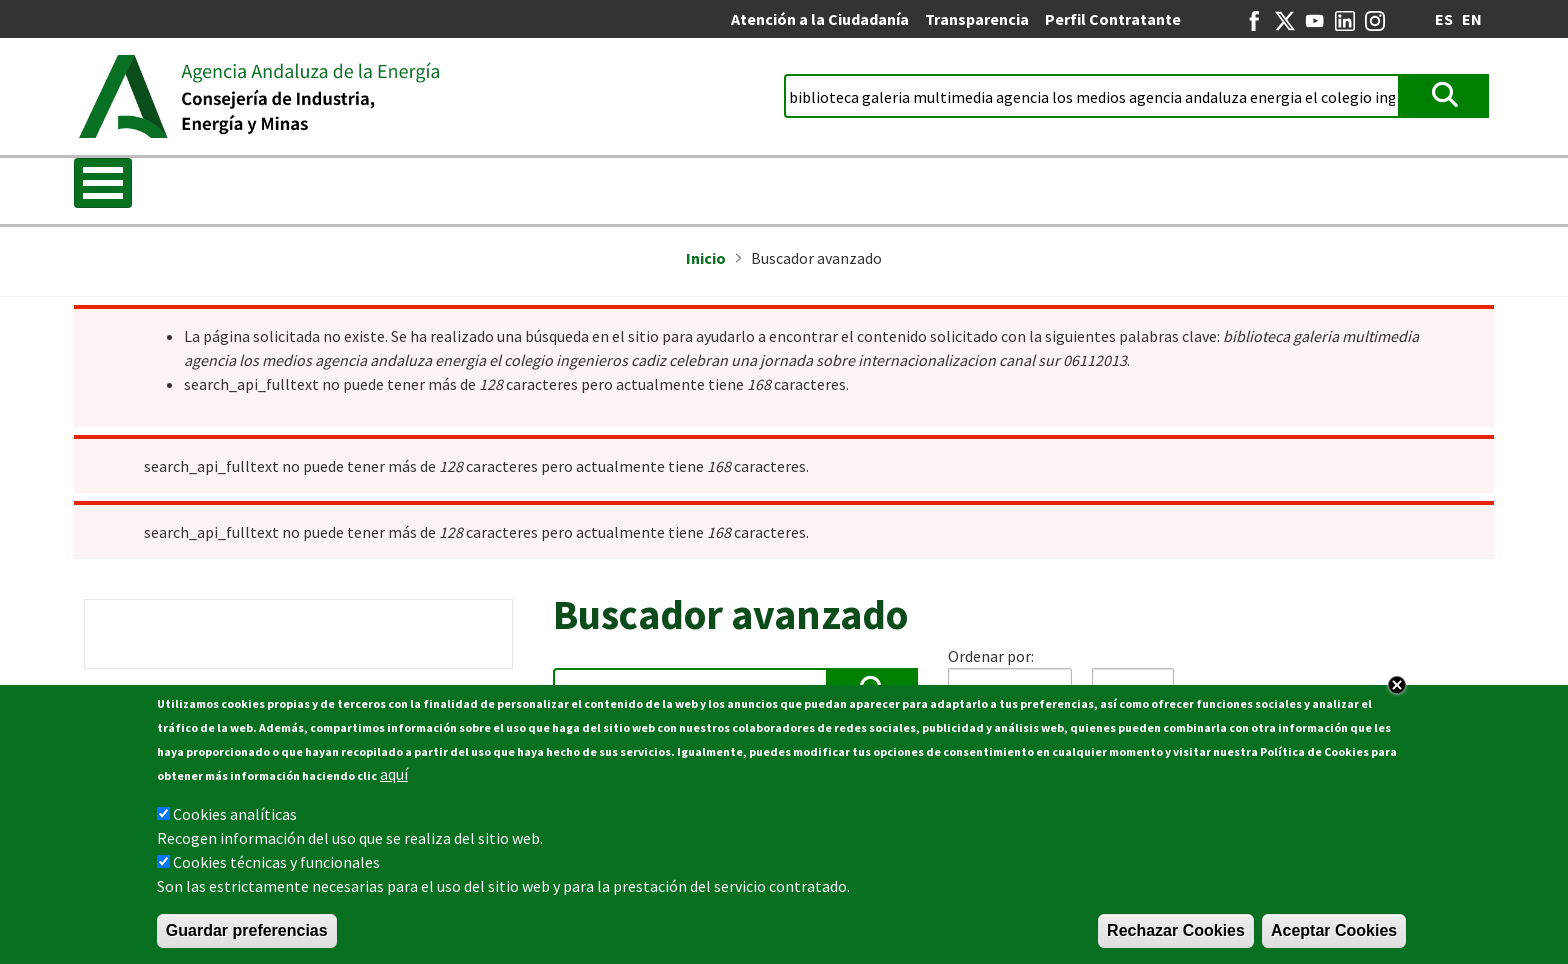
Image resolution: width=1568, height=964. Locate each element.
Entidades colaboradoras (1113, 185)
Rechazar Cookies (1176, 930)
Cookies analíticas (235, 814)
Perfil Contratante (1113, 19)
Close (1397, 685)
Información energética (633, 185)
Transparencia (977, 19)
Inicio (109, 185)
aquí (394, 774)
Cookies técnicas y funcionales (276, 862)
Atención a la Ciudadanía (820, 19)
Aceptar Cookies (1334, 930)
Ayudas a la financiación (870, 185)
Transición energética (402, 185)
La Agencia (221, 185)
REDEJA (1291, 185)
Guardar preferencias (247, 930)
